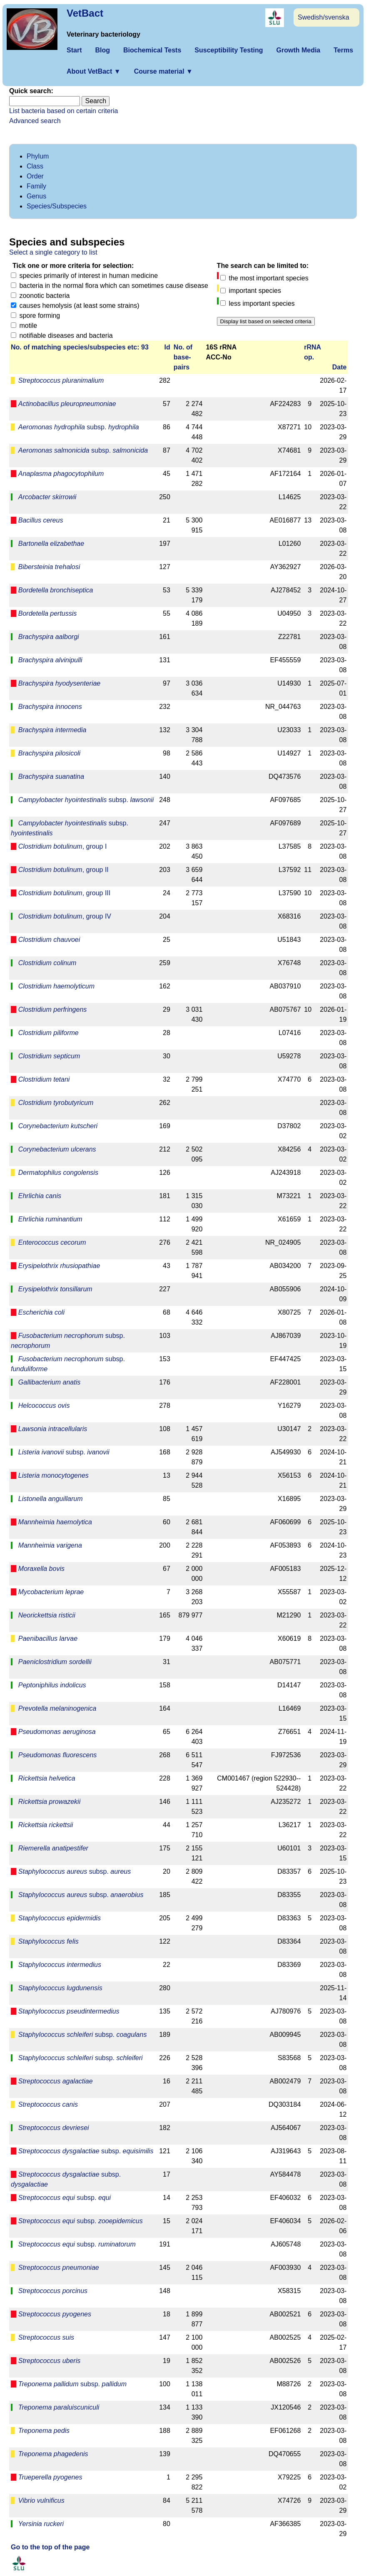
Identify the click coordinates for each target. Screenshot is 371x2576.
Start (74, 50)
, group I (62, 846)
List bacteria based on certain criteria (63, 110)
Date (339, 367)
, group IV (64, 916)
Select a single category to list (53, 252)
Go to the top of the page (50, 2547)
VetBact (85, 13)
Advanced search (35, 120)
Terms (343, 50)
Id (167, 347)
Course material (163, 71)
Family (36, 186)
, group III (64, 893)
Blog (102, 50)
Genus (36, 196)
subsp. (78, 427)
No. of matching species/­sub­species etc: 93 (80, 347)
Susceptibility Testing (228, 50)
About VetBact (94, 71)
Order (35, 176)
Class (35, 166)
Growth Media (298, 50)
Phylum (38, 156)
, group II (63, 869)
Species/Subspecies (57, 206)
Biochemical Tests (152, 50)
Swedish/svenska (323, 17)
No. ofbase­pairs (183, 357)
